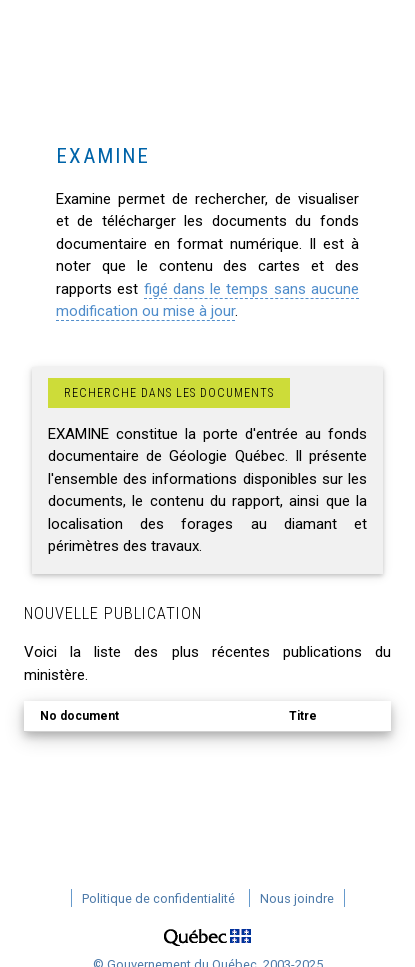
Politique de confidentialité (158, 898)
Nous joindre (297, 898)
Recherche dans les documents (169, 393)
